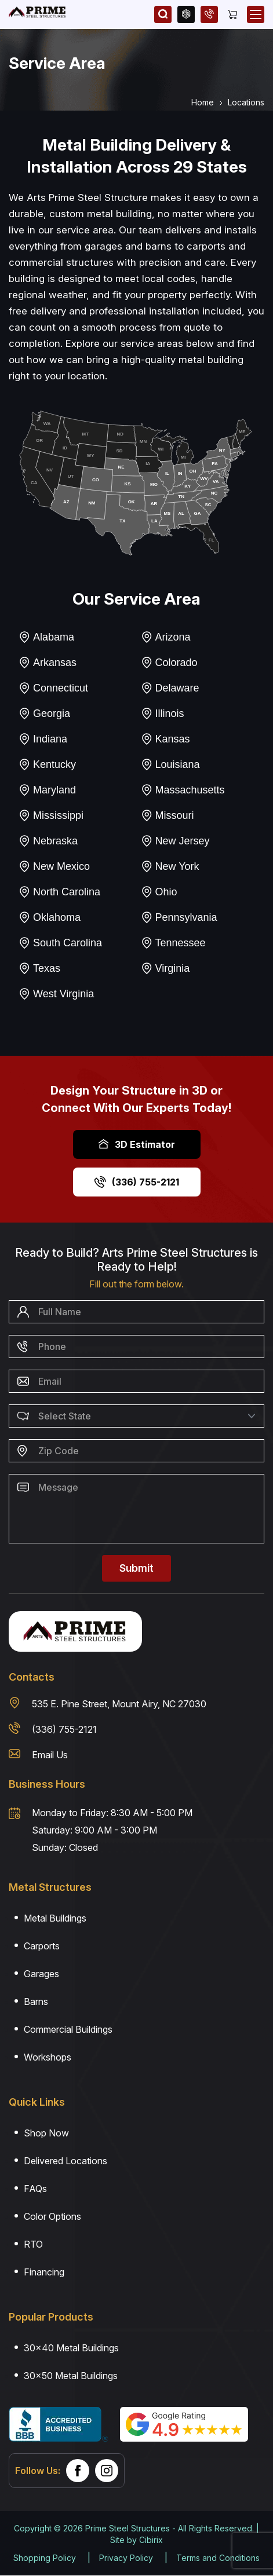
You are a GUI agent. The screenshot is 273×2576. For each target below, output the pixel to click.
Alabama (46, 637)
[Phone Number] (136, 1346)
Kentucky (47, 764)
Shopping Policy (44, 2558)
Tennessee (173, 943)
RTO (33, 2244)
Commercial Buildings (68, 2029)
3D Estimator (136, 1144)
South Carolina (60, 943)
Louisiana (170, 764)
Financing (44, 2272)
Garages (41, 1973)
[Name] (136, 1311)
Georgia (44, 713)
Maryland (47, 790)
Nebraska (48, 841)
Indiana (43, 739)
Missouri (167, 815)
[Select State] (136, 1416)
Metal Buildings (55, 1918)
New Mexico (54, 866)
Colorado (169, 662)
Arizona (166, 637)
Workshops (47, 2057)
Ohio (159, 892)
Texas (39, 968)
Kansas (165, 739)
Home (202, 102)
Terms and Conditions (218, 2558)
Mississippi (51, 815)
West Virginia (56, 994)
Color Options (52, 2216)
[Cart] (232, 14)
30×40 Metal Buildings (71, 2348)
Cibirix (151, 2540)
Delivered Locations (65, 2161)
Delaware (170, 688)
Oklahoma (50, 917)
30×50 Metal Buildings (71, 2375)
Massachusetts (183, 790)
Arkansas (48, 662)
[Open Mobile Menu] (255, 14)
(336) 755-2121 (136, 1182)
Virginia (165, 968)
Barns (36, 2001)
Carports (42, 1946)
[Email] (136, 1381)
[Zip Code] (136, 1450)
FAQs (35, 2188)
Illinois (162, 713)
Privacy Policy (126, 2558)
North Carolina (59, 892)
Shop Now (46, 2133)
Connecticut (53, 688)
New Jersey (175, 841)
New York (170, 866)
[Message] (136, 1508)
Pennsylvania (179, 917)
